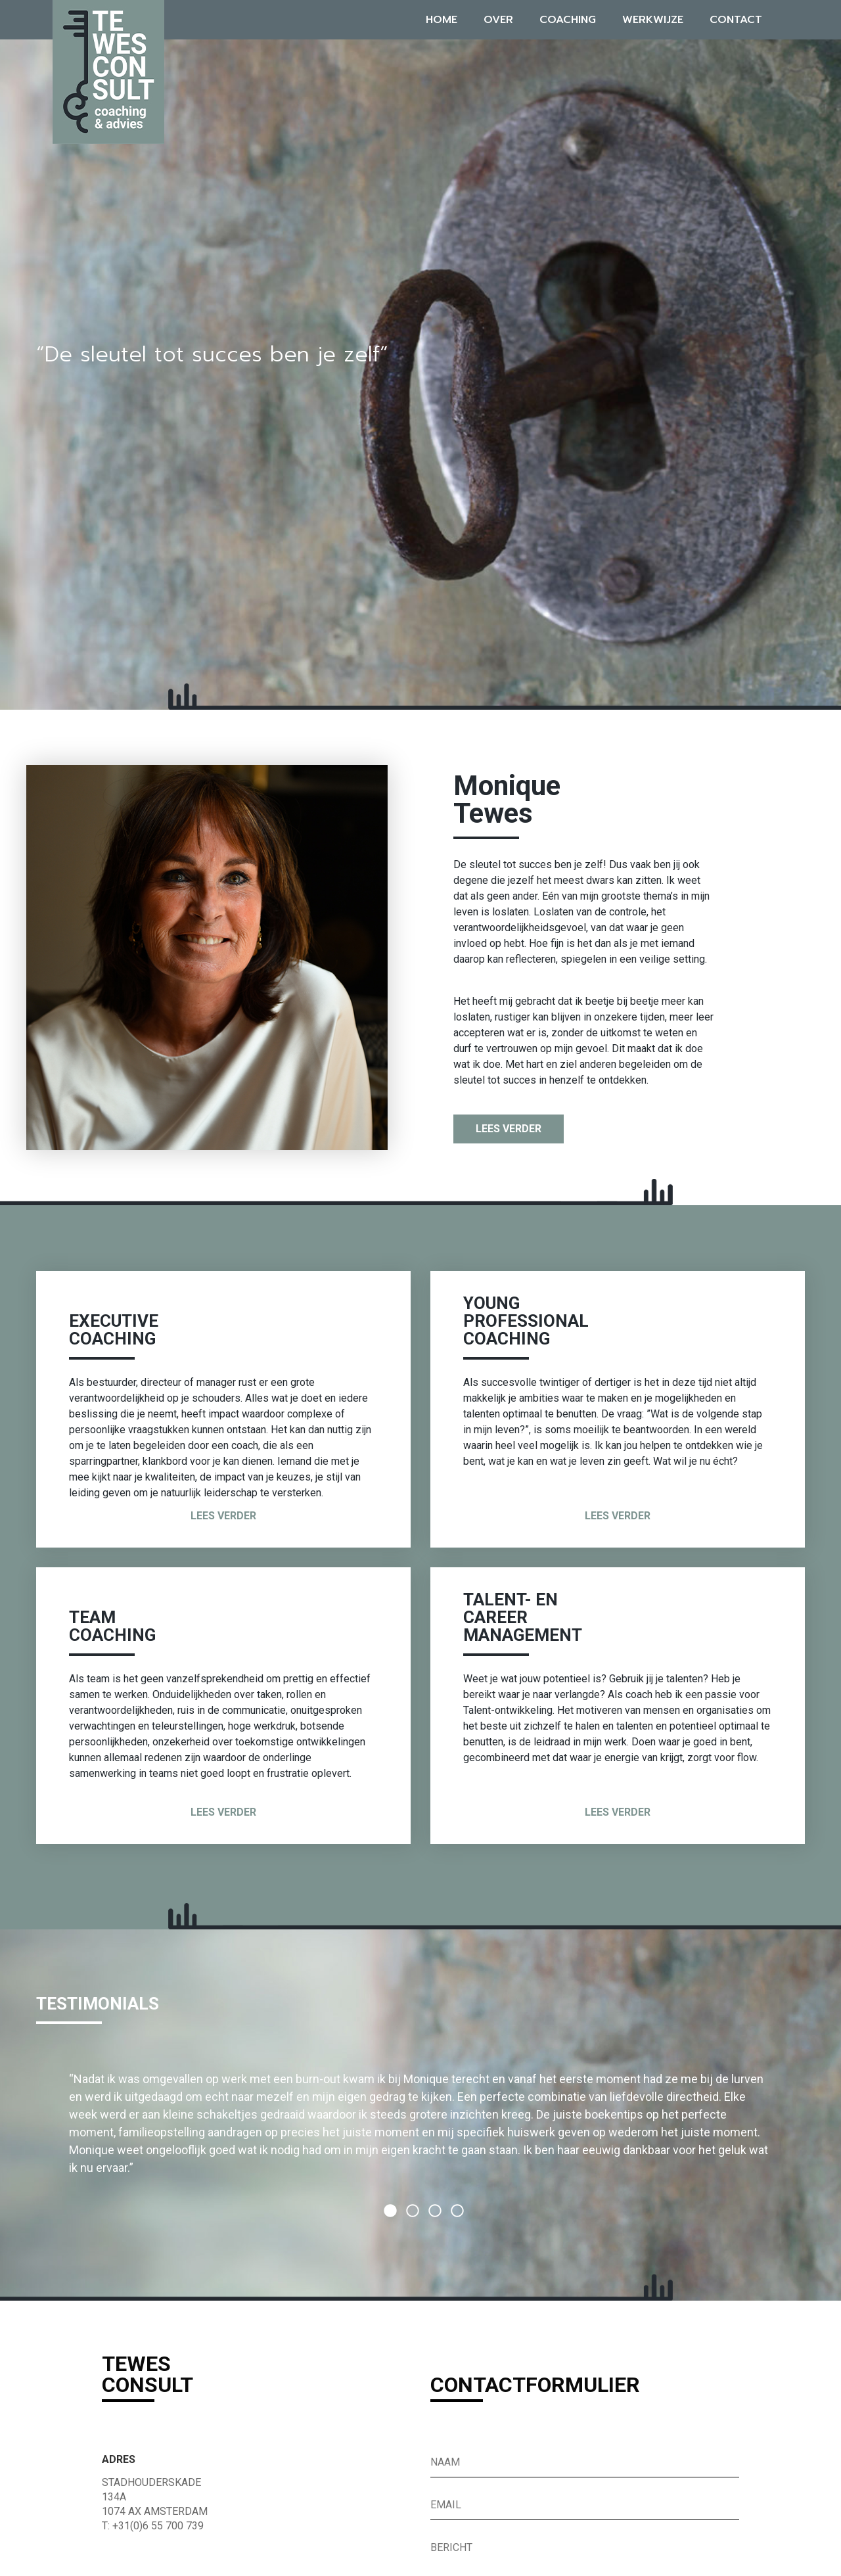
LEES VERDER (508, 1128)
